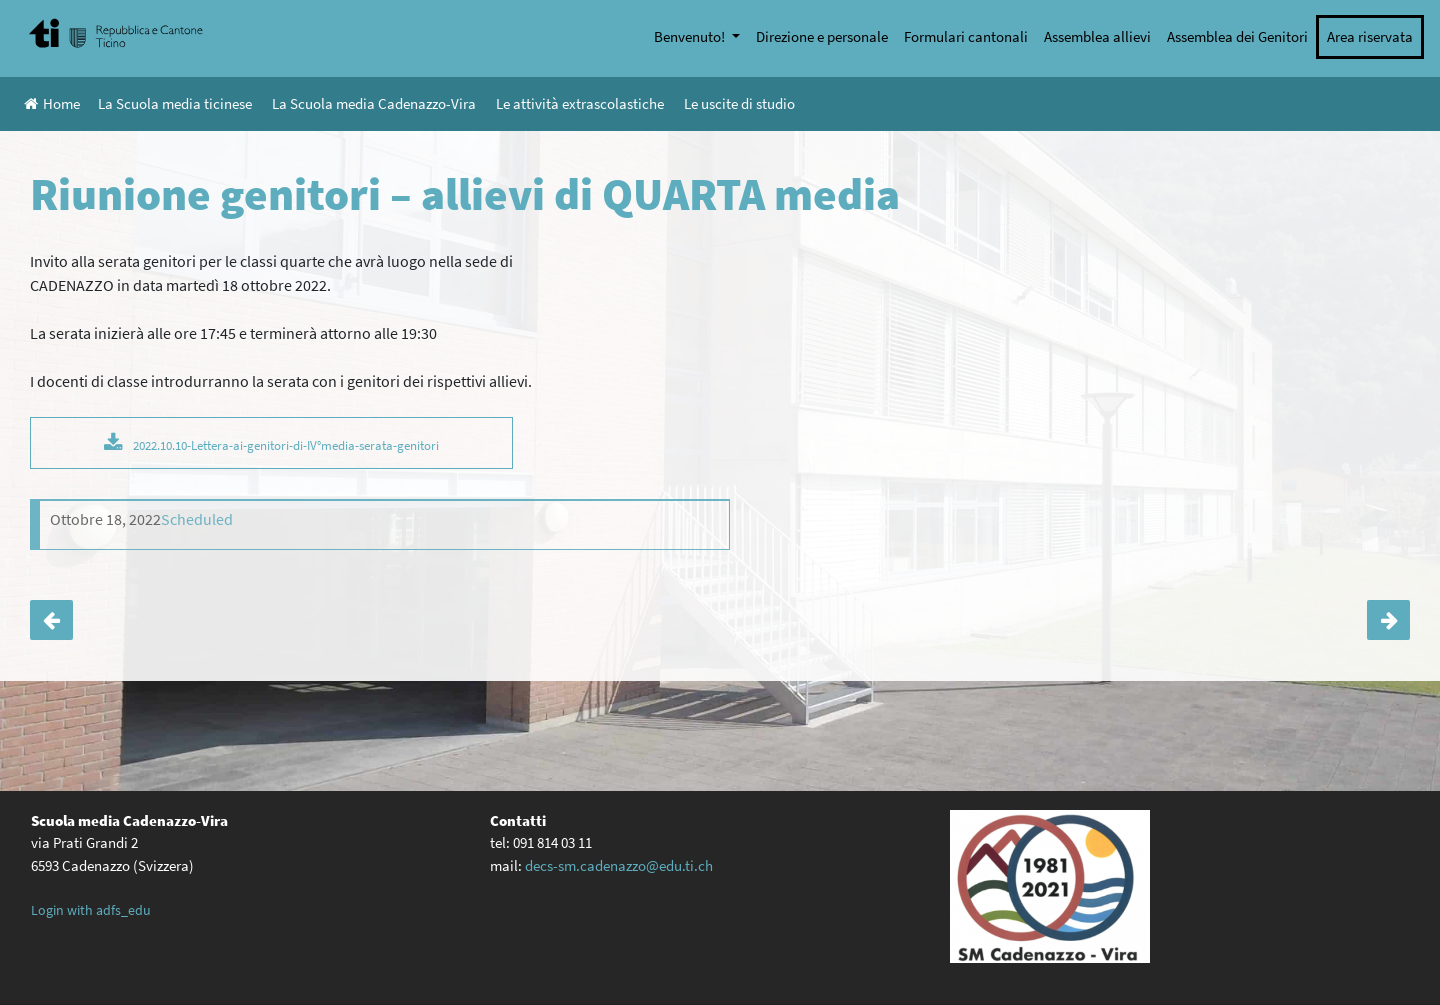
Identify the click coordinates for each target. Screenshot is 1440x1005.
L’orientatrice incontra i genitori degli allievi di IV (51, 620)
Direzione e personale (822, 36)
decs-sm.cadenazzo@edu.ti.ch (619, 865)
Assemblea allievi (1097, 36)
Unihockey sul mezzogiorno (1388, 620)
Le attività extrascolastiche (580, 103)
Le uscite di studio (739, 103)
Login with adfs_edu (91, 910)
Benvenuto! (691, 36)
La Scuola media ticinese (175, 103)
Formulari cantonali (966, 36)
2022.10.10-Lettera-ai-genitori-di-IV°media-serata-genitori (286, 445)
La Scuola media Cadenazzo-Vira (374, 103)
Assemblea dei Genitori (1237, 36)
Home (52, 103)
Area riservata (1370, 36)
